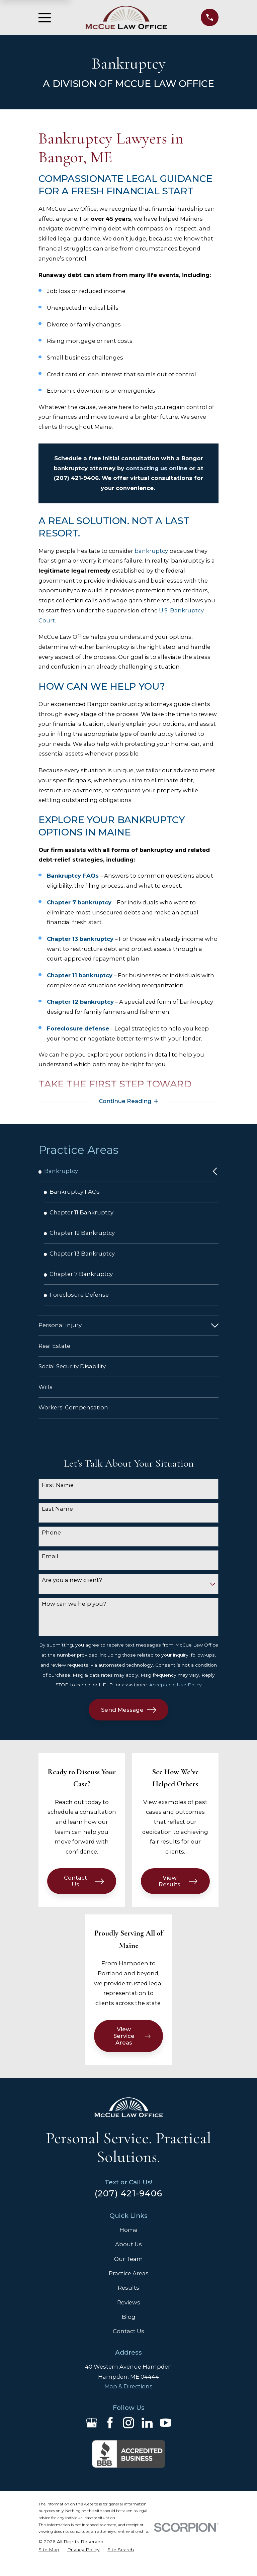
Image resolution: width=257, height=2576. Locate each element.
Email (50, 1568)
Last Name (57, 1520)
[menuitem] (122, 1173)
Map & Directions (128, 2398)
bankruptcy (151, 551)
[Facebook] (109, 2434)
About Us (128, 2256)
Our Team (128, 2270)
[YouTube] (165, 2434)
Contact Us (84, 1893)
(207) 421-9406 (129, 2205)
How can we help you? (74, 1615)
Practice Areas (129, 2285)
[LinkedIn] (147, 2434)
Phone (51, 1544)
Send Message (128, 1721)
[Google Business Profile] (91, 2434)
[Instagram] (128, 2434)
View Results (178, 1893)
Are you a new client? (72, 1591)
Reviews (128, 2314)
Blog (129, 2328)
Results (128, 2299)
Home (128, 2241)
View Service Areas (132, 2048)
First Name (58, 1496)
